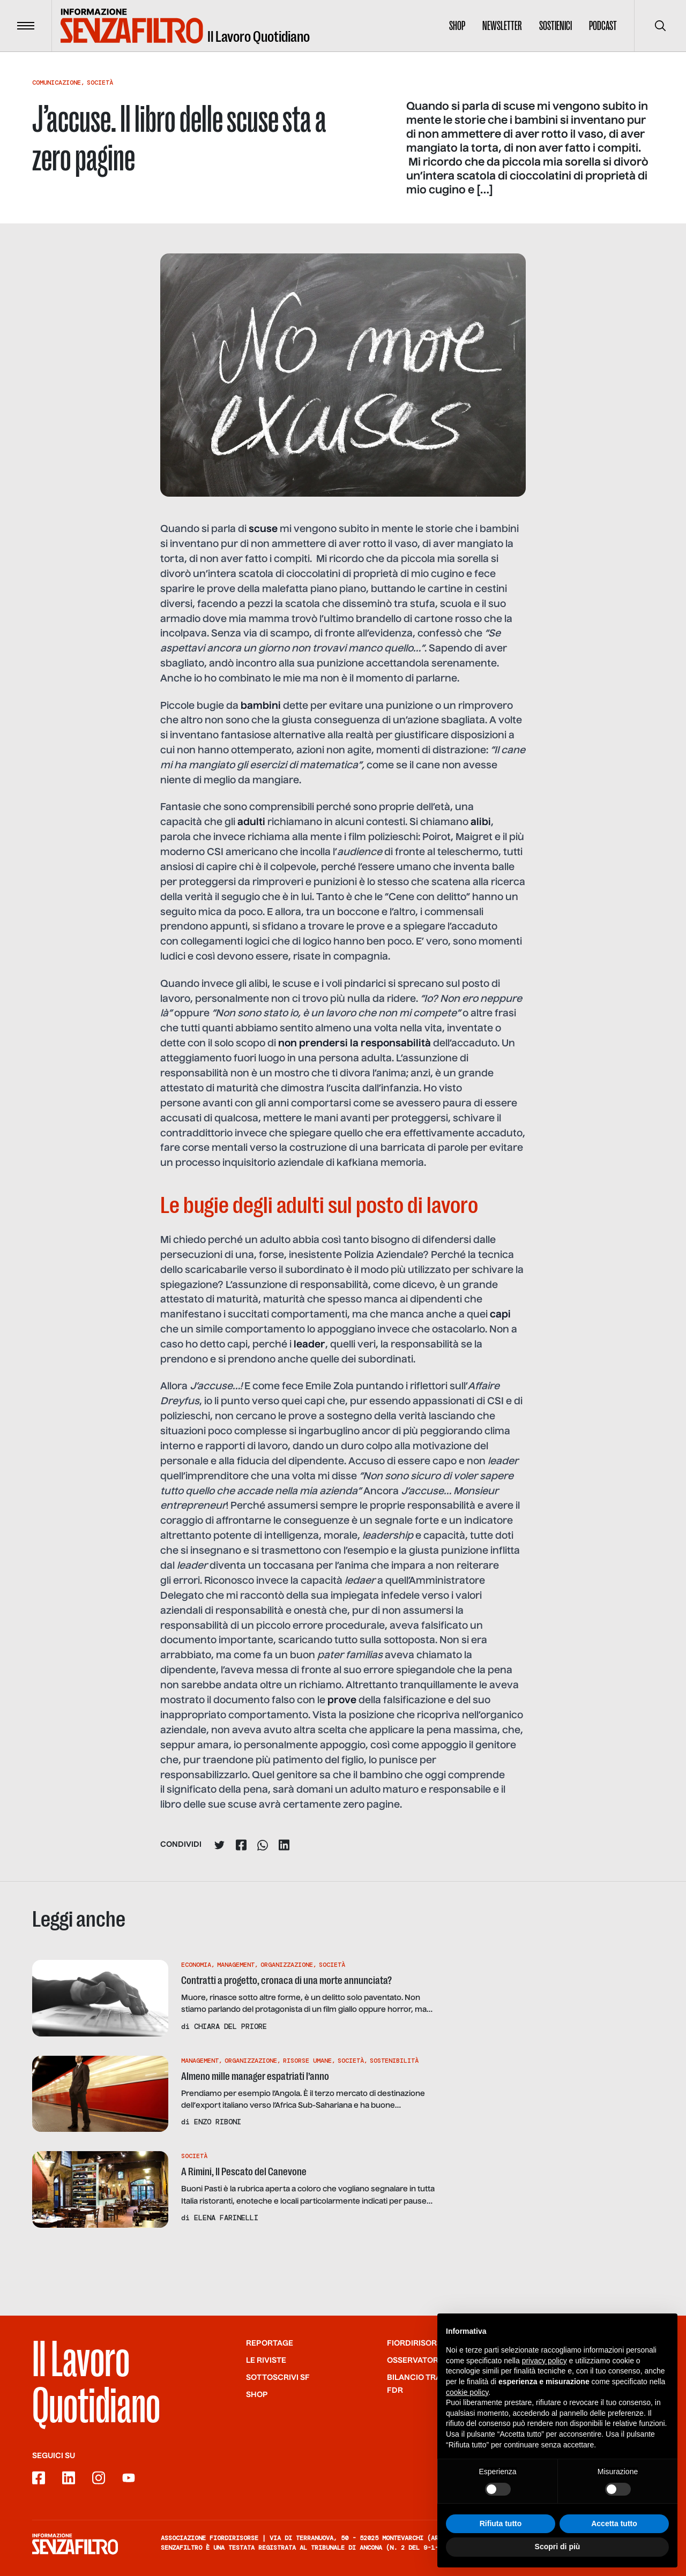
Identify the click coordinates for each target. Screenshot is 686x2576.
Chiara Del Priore (230, 2026)
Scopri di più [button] (557, 2557)
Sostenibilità (394, 2060)
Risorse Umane (307, 2060)
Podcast (603, 25)
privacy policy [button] (544, 2371)
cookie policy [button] (467, 2403)
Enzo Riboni (217, 2121)
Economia (196, 1964)
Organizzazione (286, 1964)
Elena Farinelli (226, 2217)
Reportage (269, 2343)
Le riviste (266, 2360)
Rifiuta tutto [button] (501, 2534)
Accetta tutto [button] (614, 2534)
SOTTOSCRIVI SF (278, 2378)
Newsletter (502, 25)
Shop (457, 25)
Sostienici (555, 25)
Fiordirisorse (416, 2343)
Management (236, 1964)
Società (100, 82)
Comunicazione (56, 82)
